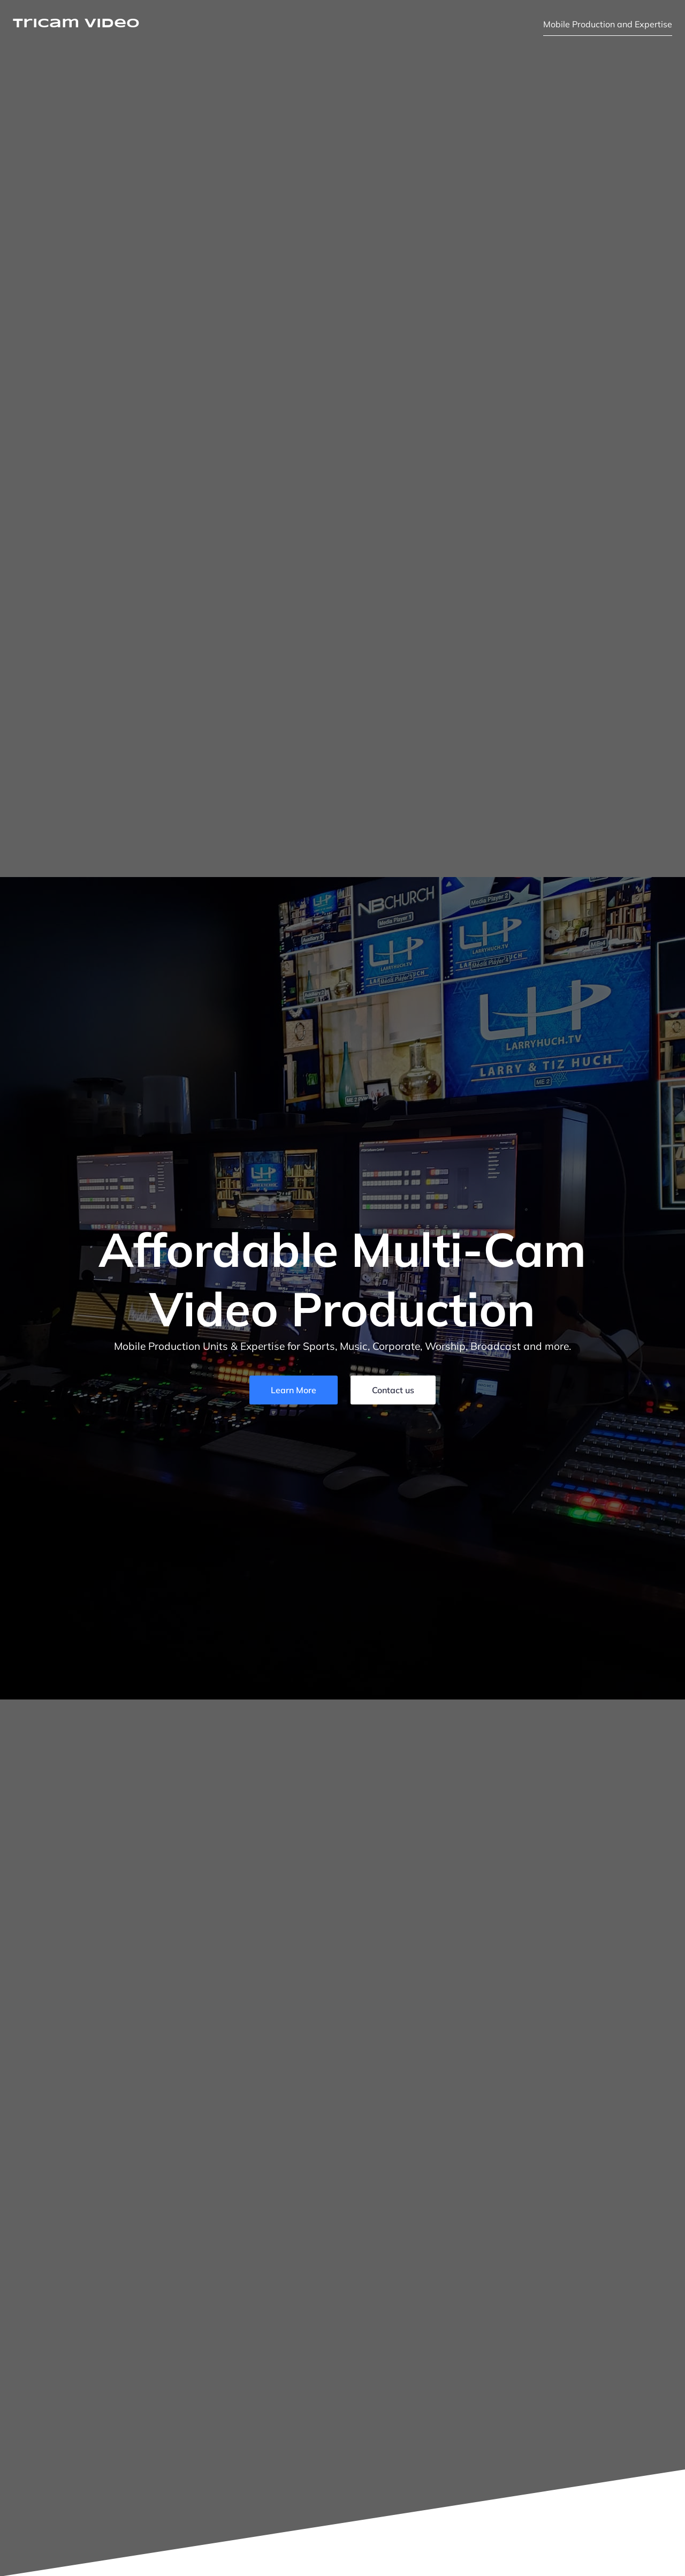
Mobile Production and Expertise (607, 24)
